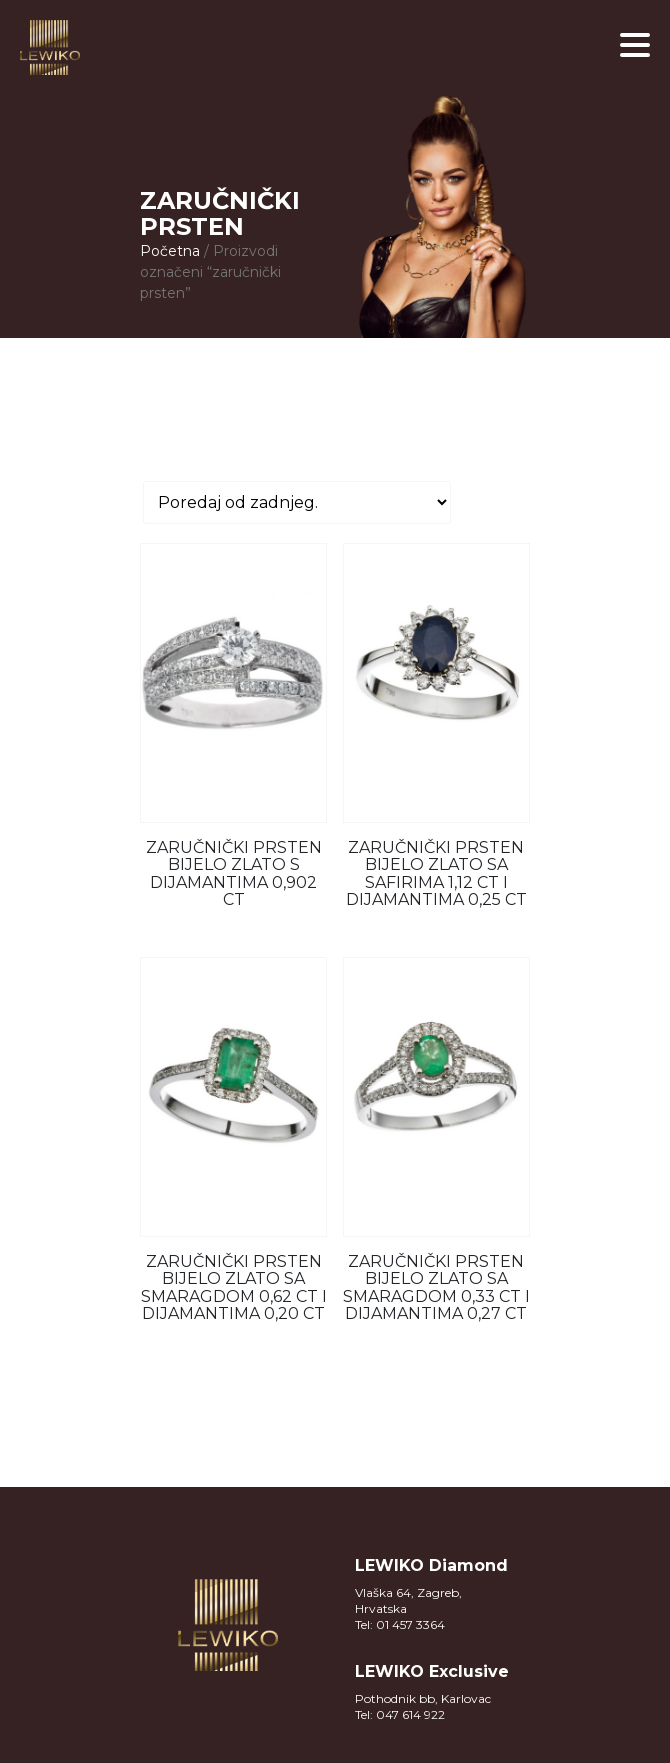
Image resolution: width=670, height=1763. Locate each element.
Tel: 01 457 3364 (400, 1624)
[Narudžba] (297, 502)
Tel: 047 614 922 (400, 1714)
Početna (170, 251)
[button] (635, 45)
